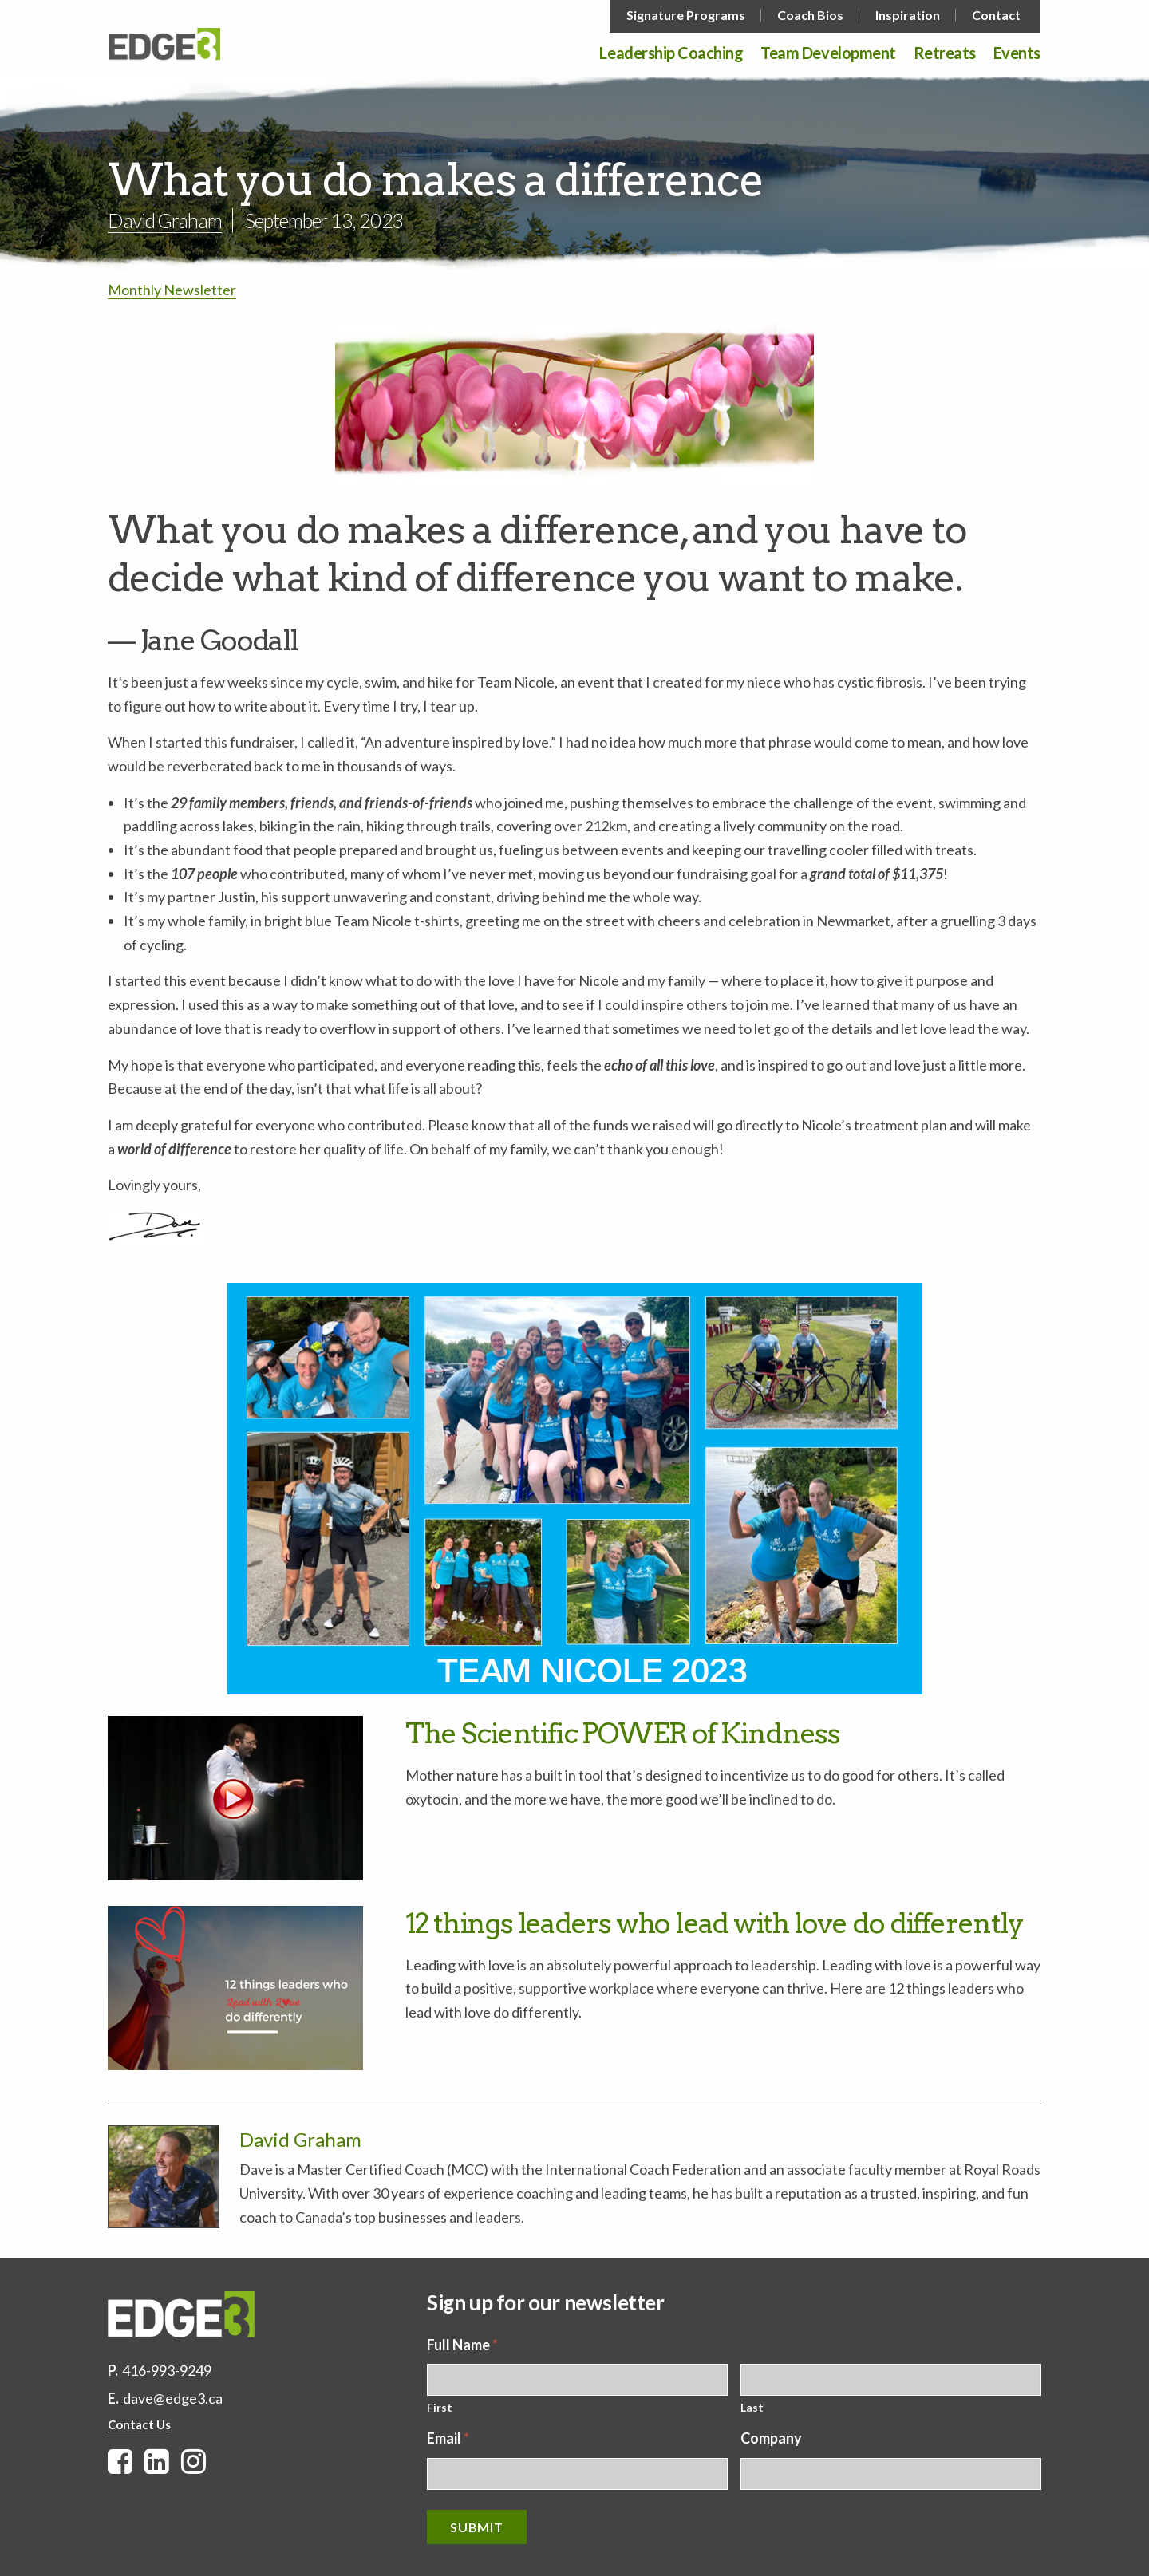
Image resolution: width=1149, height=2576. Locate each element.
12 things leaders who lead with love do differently (714, 1923)
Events (1016, 53)
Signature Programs (685, 15)
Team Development (827, 53)
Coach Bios (810, 15)
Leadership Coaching (671, 53)
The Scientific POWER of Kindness (622, 1733)
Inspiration (907, 15)
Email (448, 2438)
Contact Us (139, 2424)
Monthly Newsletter (172, 289)
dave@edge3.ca (173, 2398)
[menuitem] (687, 15)
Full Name (462, 2344)
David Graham (165, 220)
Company (771, 2438)
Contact (996, 15)
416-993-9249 (166, 2370)
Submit (476, 2527)
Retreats (945, 53)
